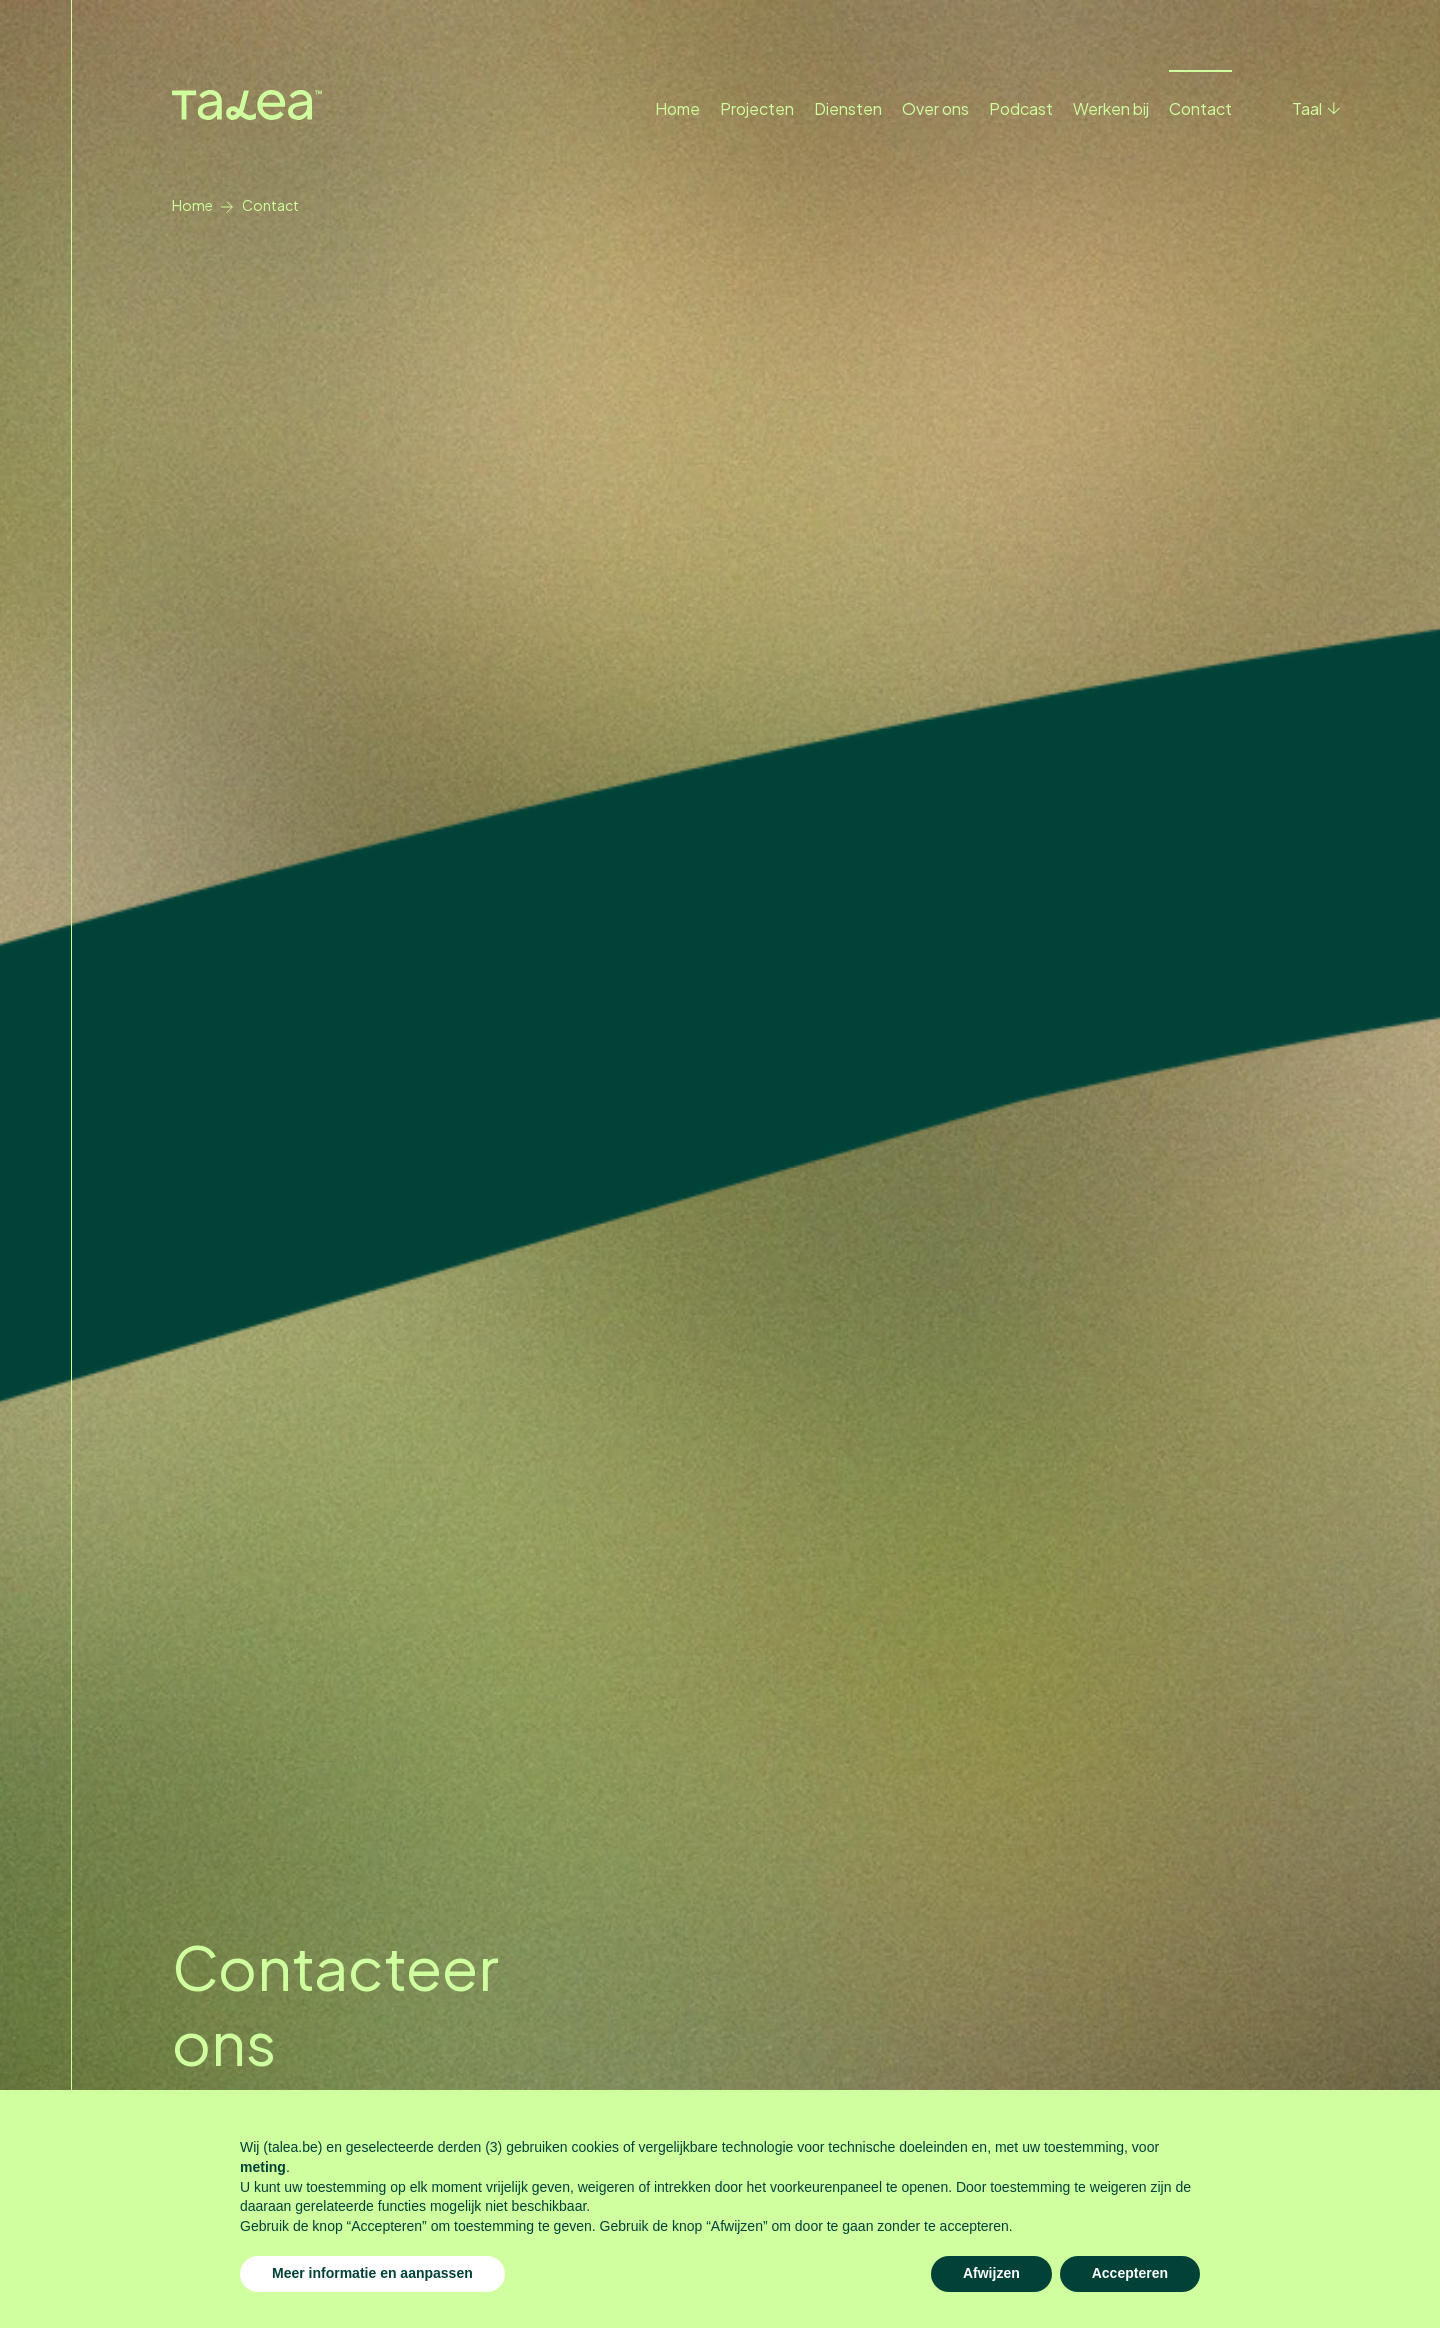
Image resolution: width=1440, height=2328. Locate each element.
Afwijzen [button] (991, 2273)
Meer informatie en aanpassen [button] (372, 2273)
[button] (1296, 109)
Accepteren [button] (1130, 2273)
